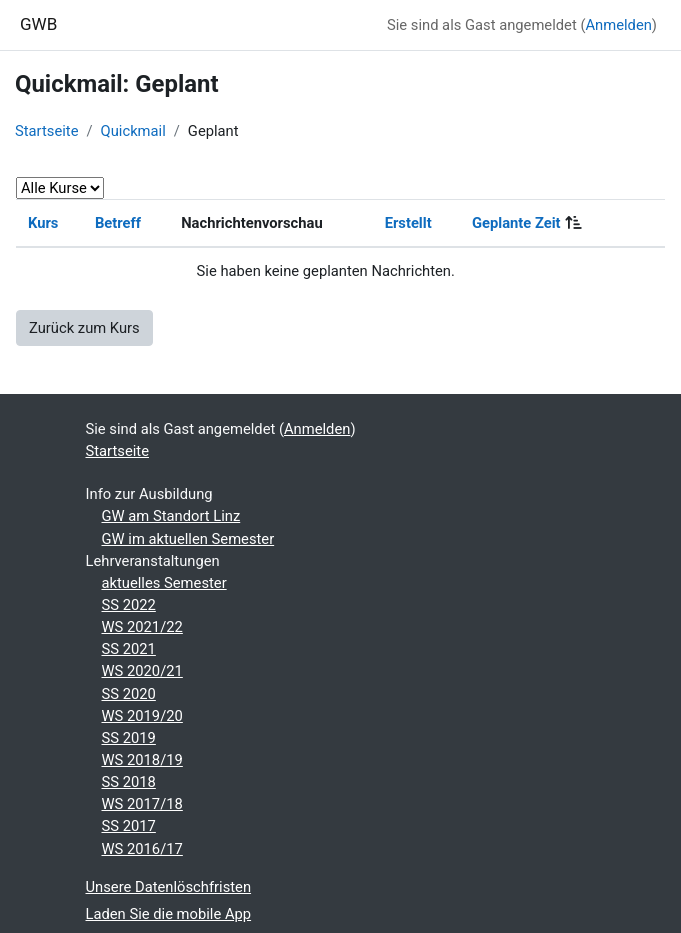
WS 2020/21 (142, 671)
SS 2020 (129, 694)
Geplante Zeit (516, 223)
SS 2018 (129, 782)
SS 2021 (129, 649)
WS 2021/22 (142, 627)
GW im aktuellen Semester (188, 539)
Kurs (43, 223)
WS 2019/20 (142, 716)
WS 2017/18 (142, 804)
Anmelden (618, 25)
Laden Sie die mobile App (169, 914)
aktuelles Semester (164, 583)
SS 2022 (129, 605)
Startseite (46, 131)
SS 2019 (129, 738)
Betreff (118, 223)
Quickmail (133, 131)
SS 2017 (129, 826)
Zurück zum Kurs (84, 328)
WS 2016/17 (142, 849)
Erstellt (408, 223)
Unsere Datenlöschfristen (169, 887)
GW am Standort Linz (171, 516)
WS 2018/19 (142, 760)
